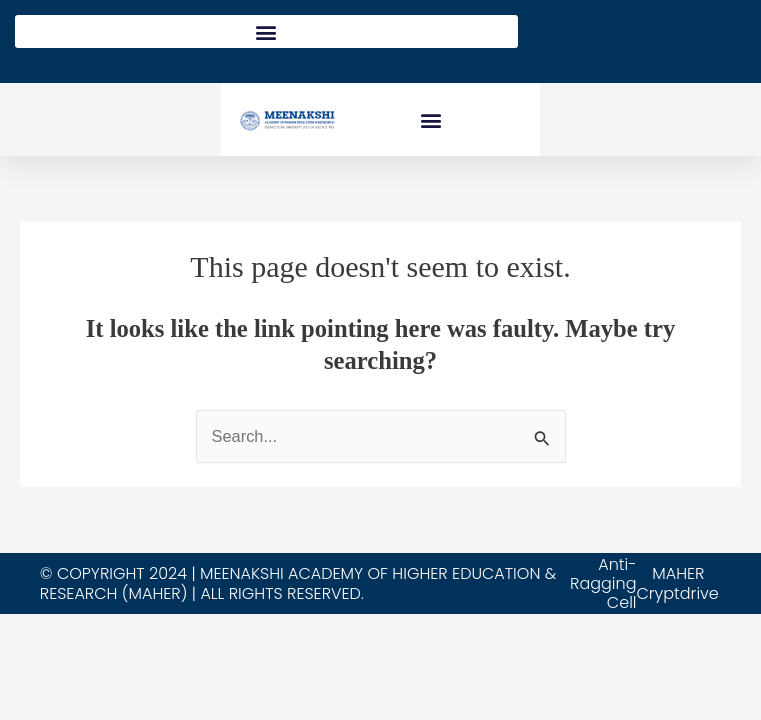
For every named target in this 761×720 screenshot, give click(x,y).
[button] (266, 31)
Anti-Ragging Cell (603, 583)
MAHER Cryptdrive (677, 583)
